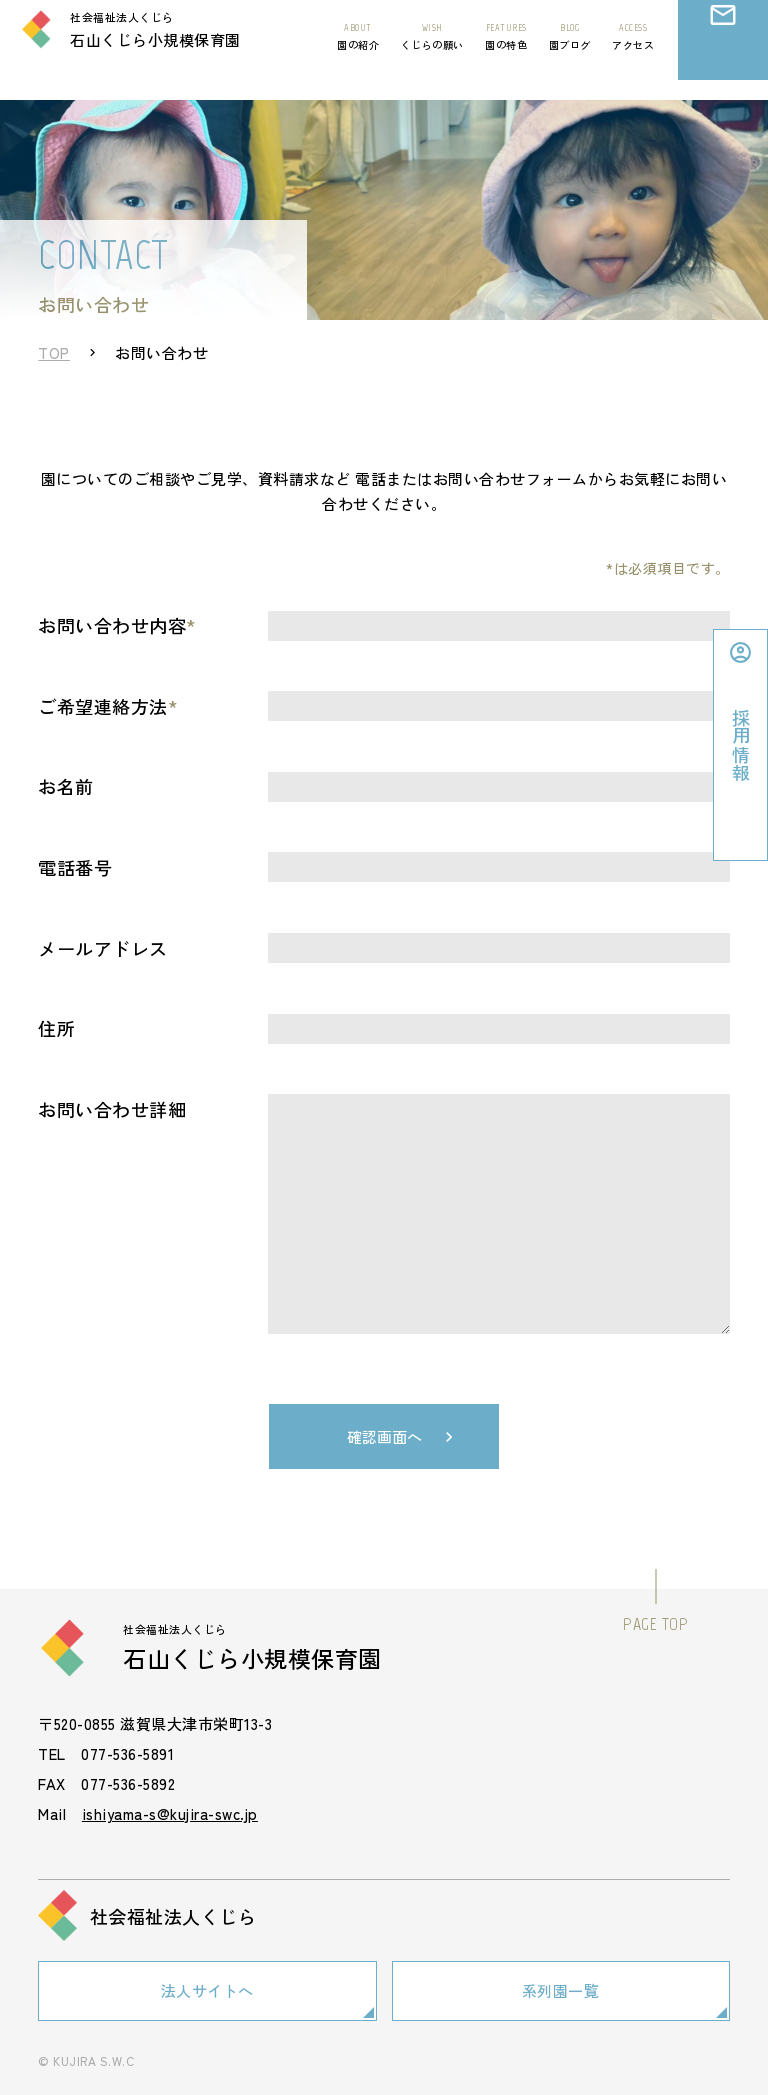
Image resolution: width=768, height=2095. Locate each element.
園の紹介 (358, 55)
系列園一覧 (561, 1987)
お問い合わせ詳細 (112, 1109)
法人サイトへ (207, 1987)
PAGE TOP (655, 1624)
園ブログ (570, 55)
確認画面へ (384, 1436)
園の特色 (506, 55)
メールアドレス (103, 948)
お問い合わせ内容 (117, 625)
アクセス (633, 55)
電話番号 (75, 867)
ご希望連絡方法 (108, 706)
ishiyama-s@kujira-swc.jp (170, 1813)
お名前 (66, 786)
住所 (56, 1028)
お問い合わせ (723, 65)
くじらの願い (432, 55)
